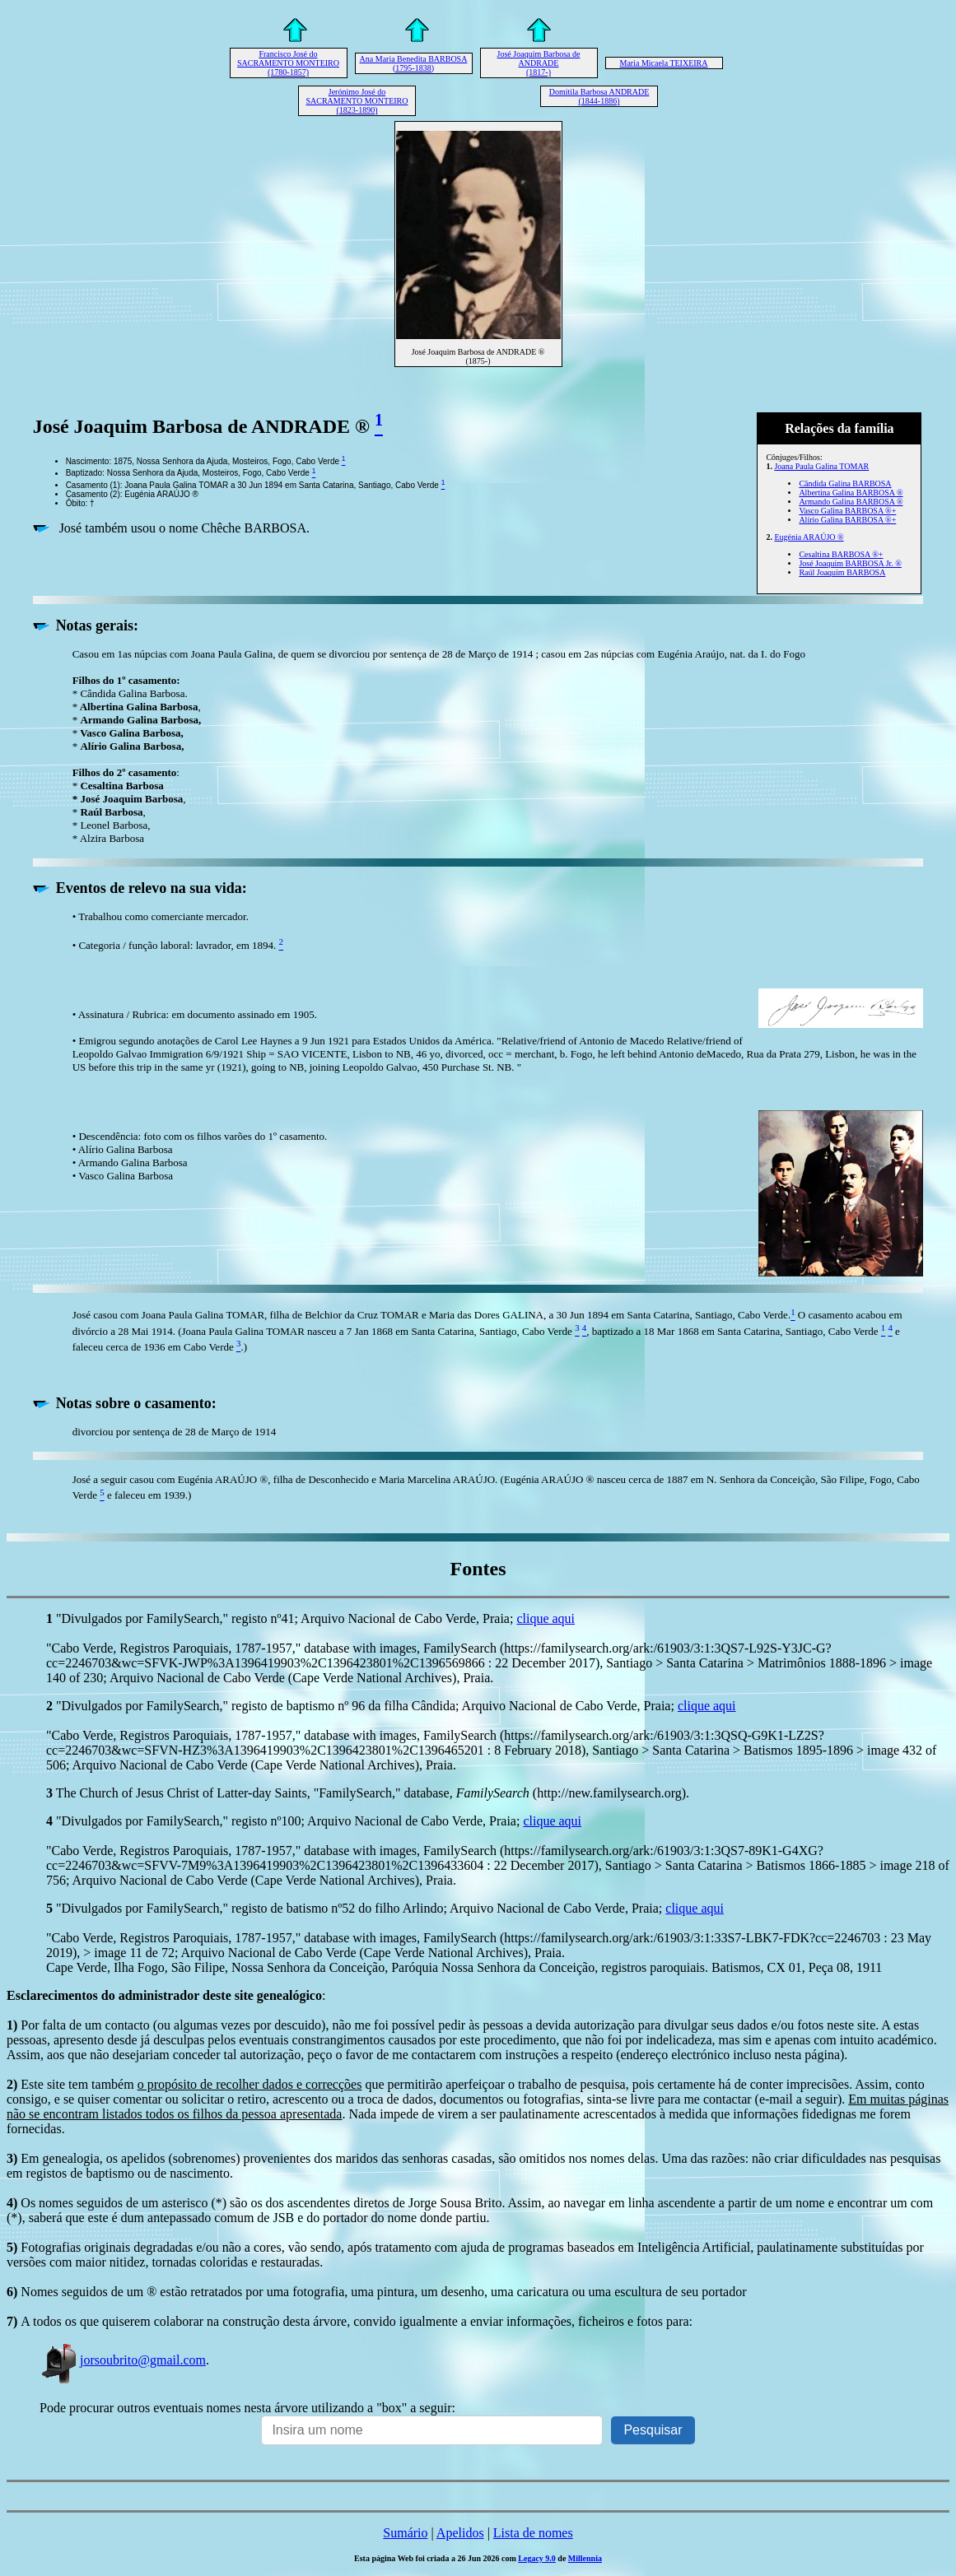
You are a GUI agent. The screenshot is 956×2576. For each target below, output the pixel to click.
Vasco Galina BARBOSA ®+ (847, 510)
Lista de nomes (533, 2533)
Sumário (405, 2533)
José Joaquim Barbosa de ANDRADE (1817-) (539, 63)
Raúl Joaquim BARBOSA (842, 572)
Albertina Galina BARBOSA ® (850, 492)
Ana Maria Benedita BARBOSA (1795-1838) (414, 63)
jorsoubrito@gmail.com (123, 2360)
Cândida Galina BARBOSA (845, 483)
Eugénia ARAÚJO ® (808, 537)
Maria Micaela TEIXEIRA (664, 62)
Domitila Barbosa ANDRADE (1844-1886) (599, 96)
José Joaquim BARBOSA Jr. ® (850, 563)
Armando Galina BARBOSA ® (850, 501)
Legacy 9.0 (537, 2558)
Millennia (585, 2558)
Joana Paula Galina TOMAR (821, 466)
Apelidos (460, 2533)
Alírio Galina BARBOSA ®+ (847, 519)
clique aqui (545, 1618)
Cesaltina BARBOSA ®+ (841, 554)
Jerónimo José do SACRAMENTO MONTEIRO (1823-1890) (357, 100)
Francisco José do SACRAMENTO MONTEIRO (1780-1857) (288, 63)
